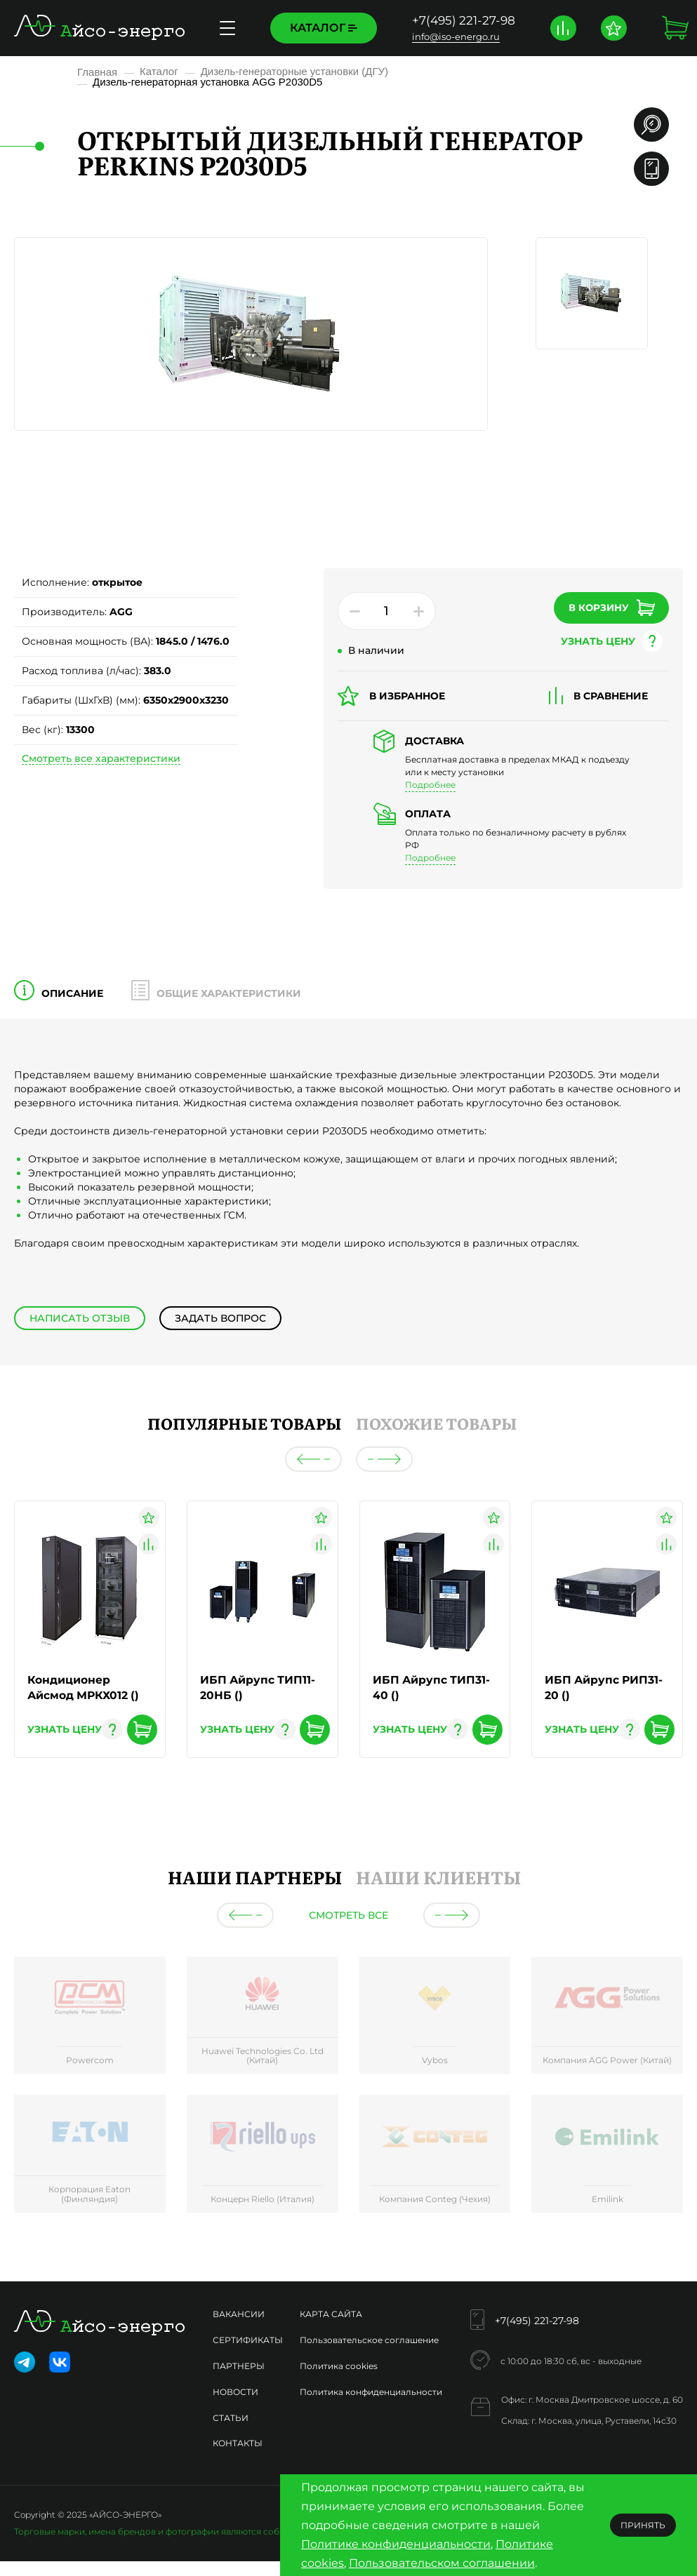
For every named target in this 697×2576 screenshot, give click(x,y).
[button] (313, 1459)
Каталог (323, 27)
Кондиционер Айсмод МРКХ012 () (85, 1687)
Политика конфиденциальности (371, 2392)
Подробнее (430, 784)
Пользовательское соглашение (369, 2341)
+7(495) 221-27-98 (463, 20)
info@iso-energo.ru (456, 36)
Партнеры (239, 2366)
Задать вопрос (219, 1318)
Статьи (230, 2418)
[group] (90, 2018)
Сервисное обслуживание (198, 28)
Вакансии (239, 2315)
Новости (235, 2392)
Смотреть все (348, 1915)
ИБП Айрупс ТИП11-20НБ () (258, 1687)
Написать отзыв (79, 1318)
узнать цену (589, 639)
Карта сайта (331, 2315)
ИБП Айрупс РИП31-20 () (605, 1687)
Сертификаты (248, 2341)
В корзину (602, 606)
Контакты (238, 2444)
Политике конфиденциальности (396, 2544)
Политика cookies (339, 2366)
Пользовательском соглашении (442, 2563)
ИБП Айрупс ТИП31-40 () (432, 1687)
